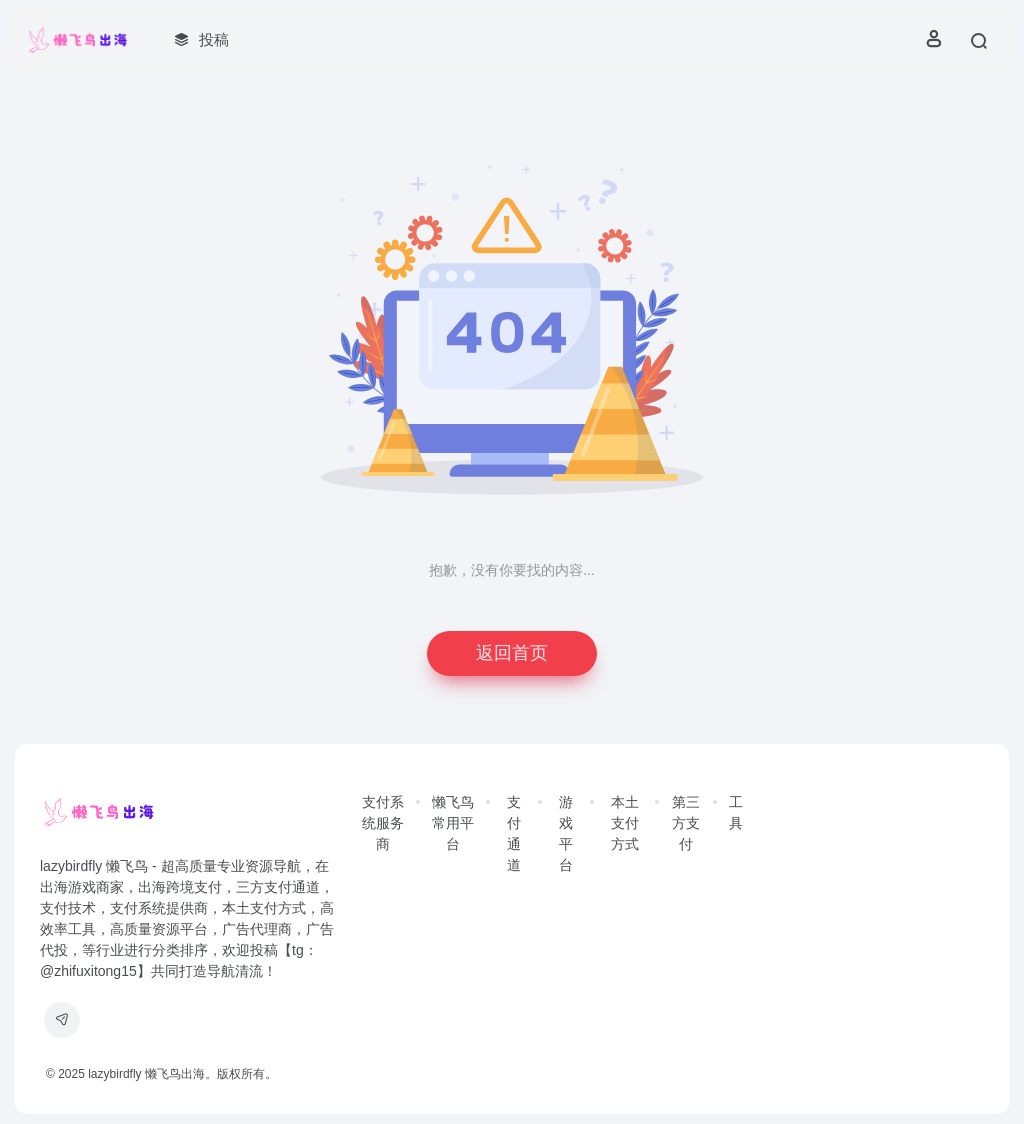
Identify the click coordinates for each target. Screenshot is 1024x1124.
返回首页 (512, 653)
